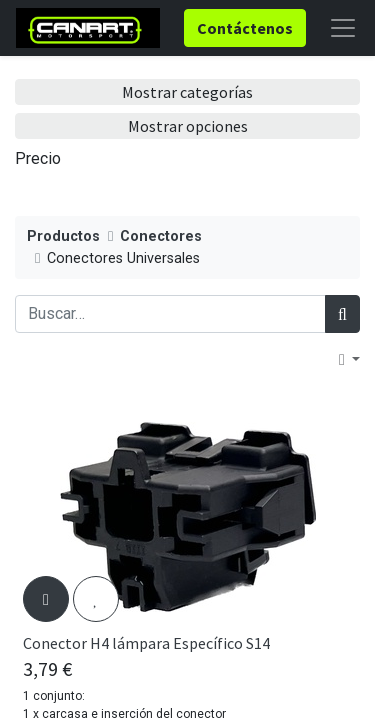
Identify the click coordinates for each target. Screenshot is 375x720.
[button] (349, 359)
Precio (38, 158)
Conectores (161, 236)
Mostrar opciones (188, 126)
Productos (63, 236)
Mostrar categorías (187, 92)
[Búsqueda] (342, 314)
